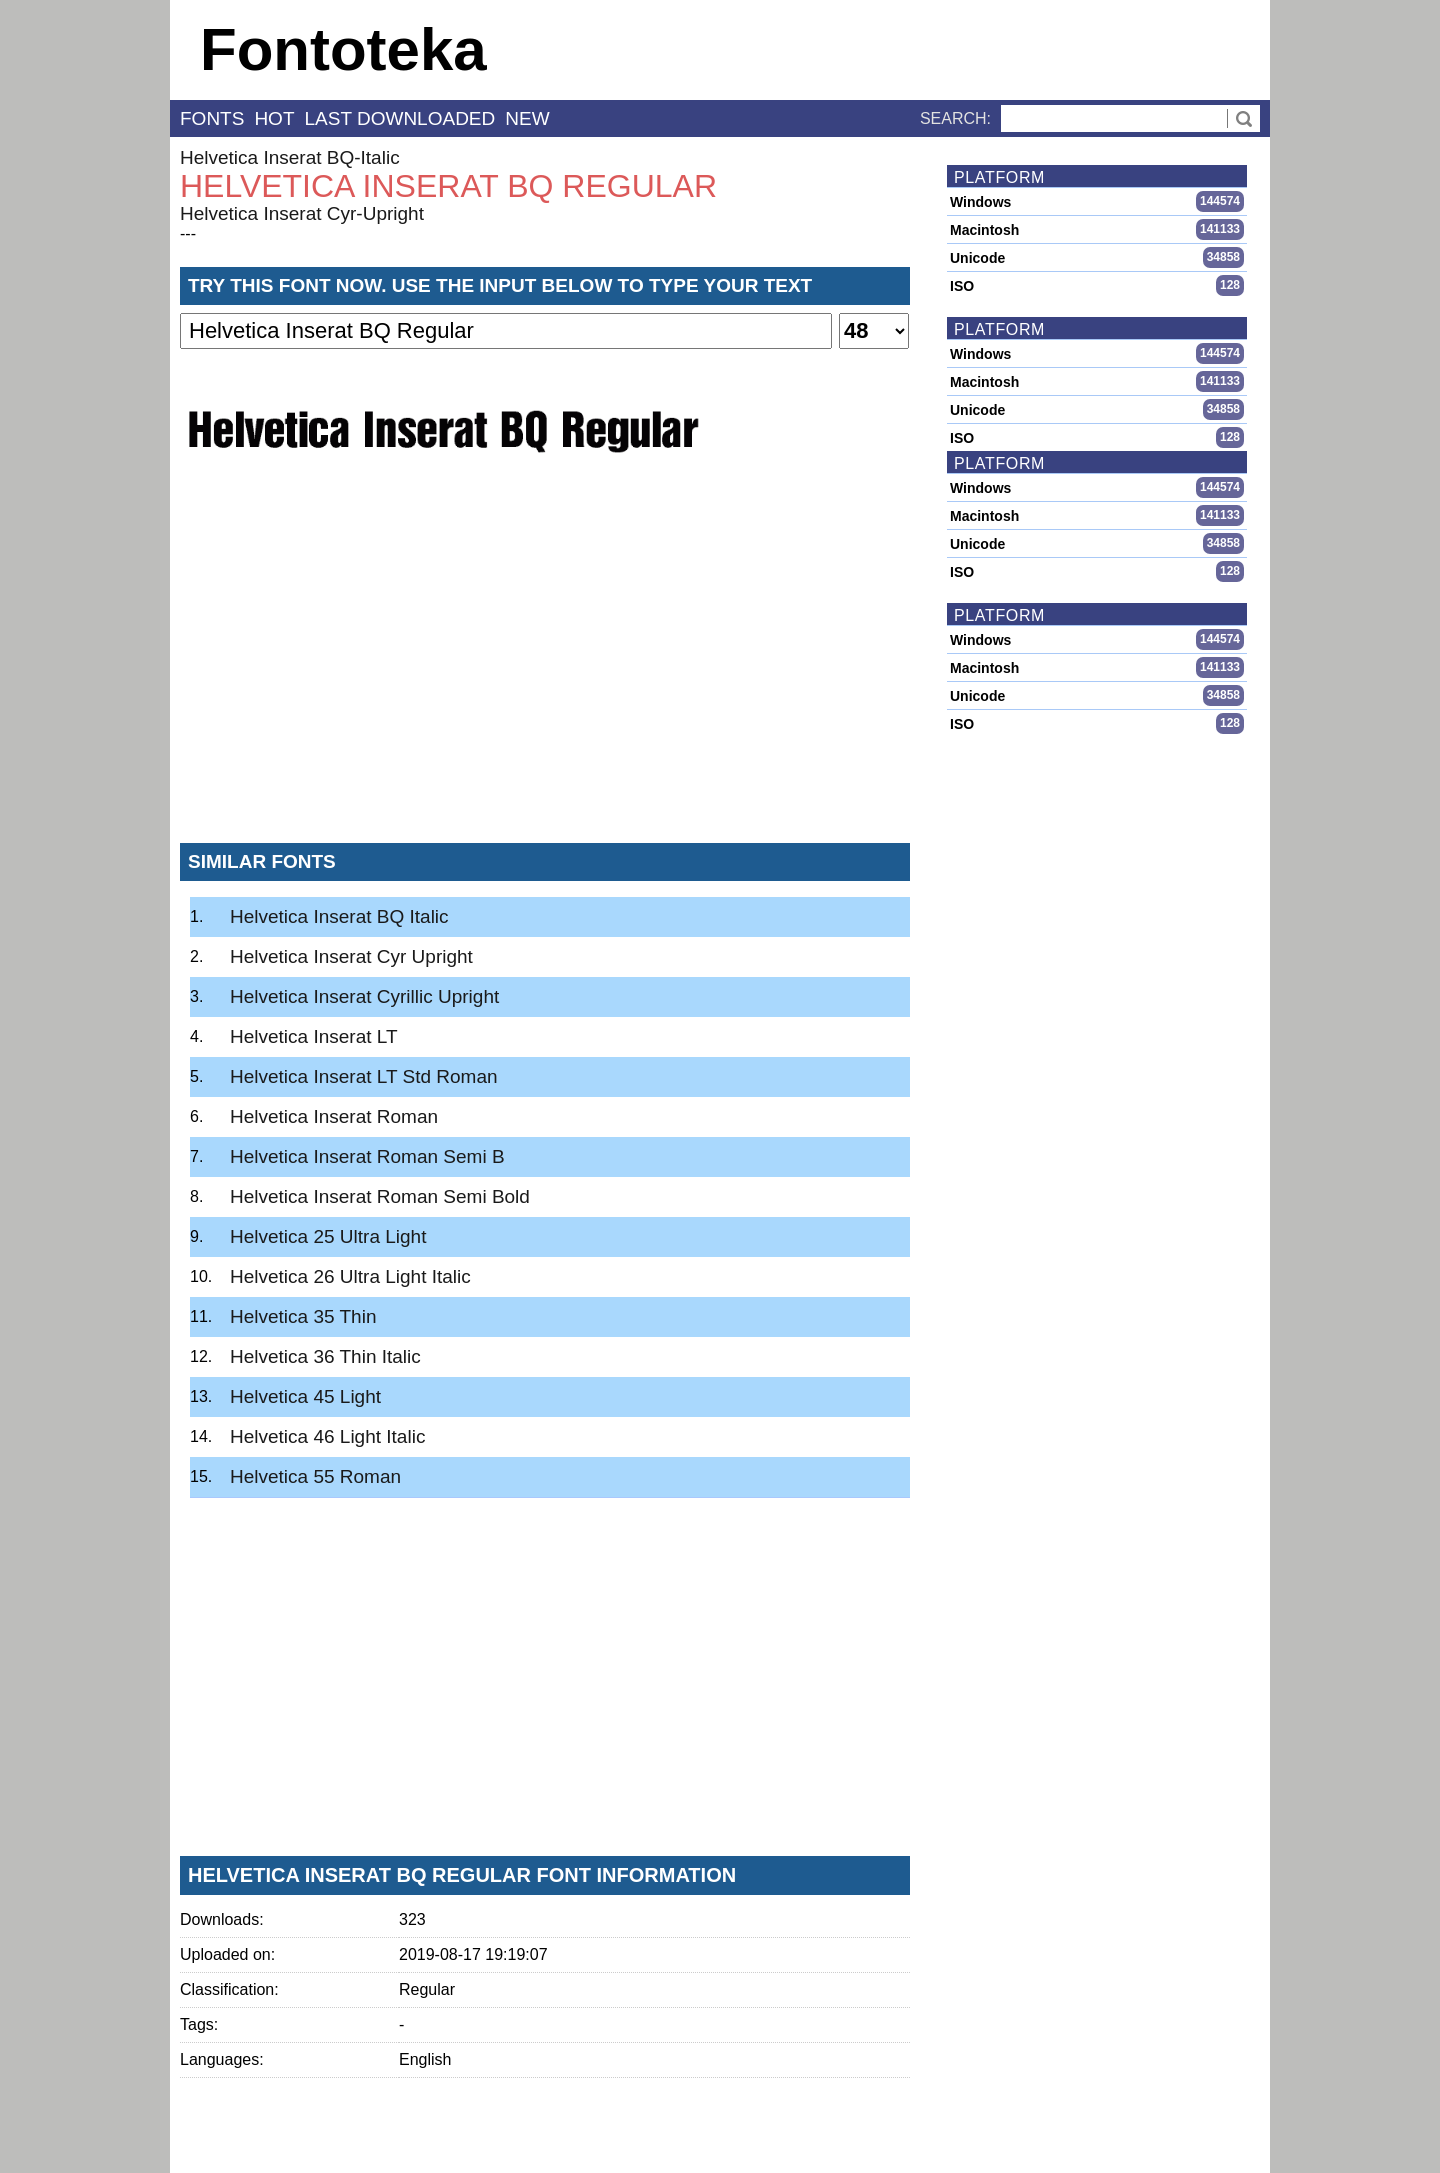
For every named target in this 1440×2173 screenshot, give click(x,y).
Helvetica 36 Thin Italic (325, 1356)
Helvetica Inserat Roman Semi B (367, 1156)
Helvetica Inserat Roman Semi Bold (380, 1196)
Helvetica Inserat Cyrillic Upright (364, 996)
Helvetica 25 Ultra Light (328, 1236)
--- (188, 233)
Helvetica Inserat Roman (334, 1116)
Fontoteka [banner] (343, 49)
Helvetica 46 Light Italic (327, 1436)
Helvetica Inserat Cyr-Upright (302, 213)
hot (274, 118)
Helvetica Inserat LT (314, 1036)
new (527, 118)
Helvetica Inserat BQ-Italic (290, 157)
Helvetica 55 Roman (315, 1476)
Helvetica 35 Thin (303, 1316)
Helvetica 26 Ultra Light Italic (350, 1276)
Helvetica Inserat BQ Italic (339, 916)
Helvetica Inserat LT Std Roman (364, 1076)
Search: (955, 118)
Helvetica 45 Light (305, 1396)
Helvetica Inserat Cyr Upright (351, 956)
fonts (212, 118)
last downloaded (400, 118)
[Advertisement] (545, 679)
